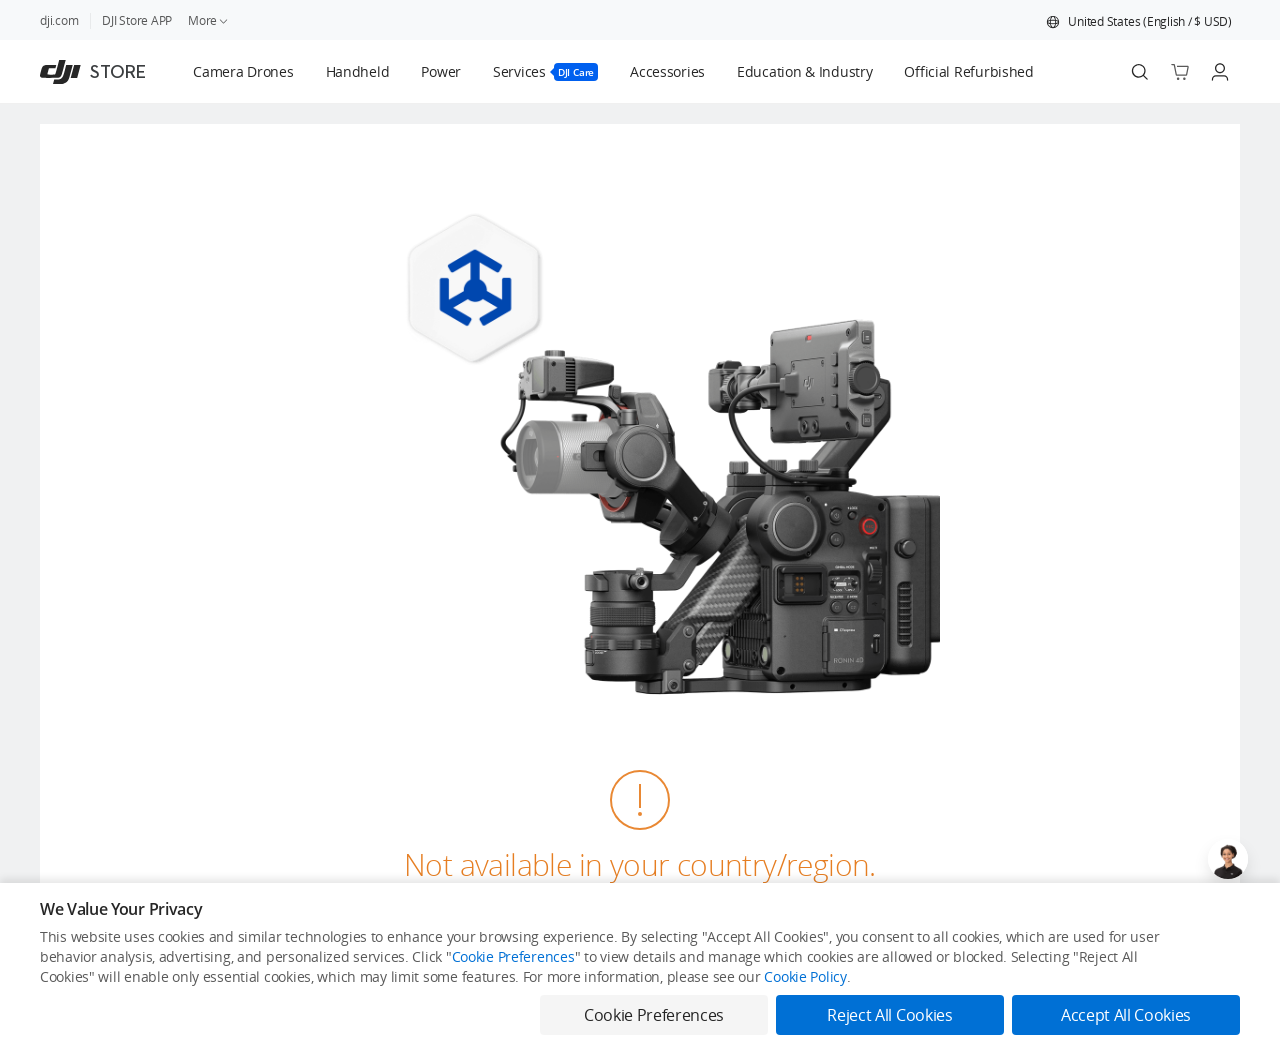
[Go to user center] (1220, 72)
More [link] (209, 20)
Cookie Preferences (513, 956)
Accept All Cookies (1126, 1015)
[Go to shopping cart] (1180, 72)
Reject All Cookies (889, 1015)
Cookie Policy (805, 976)
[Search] (1140, 72)
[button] (1139, 22)
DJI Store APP (137, 20)
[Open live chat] (1228, 859)
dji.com (59, 20)
